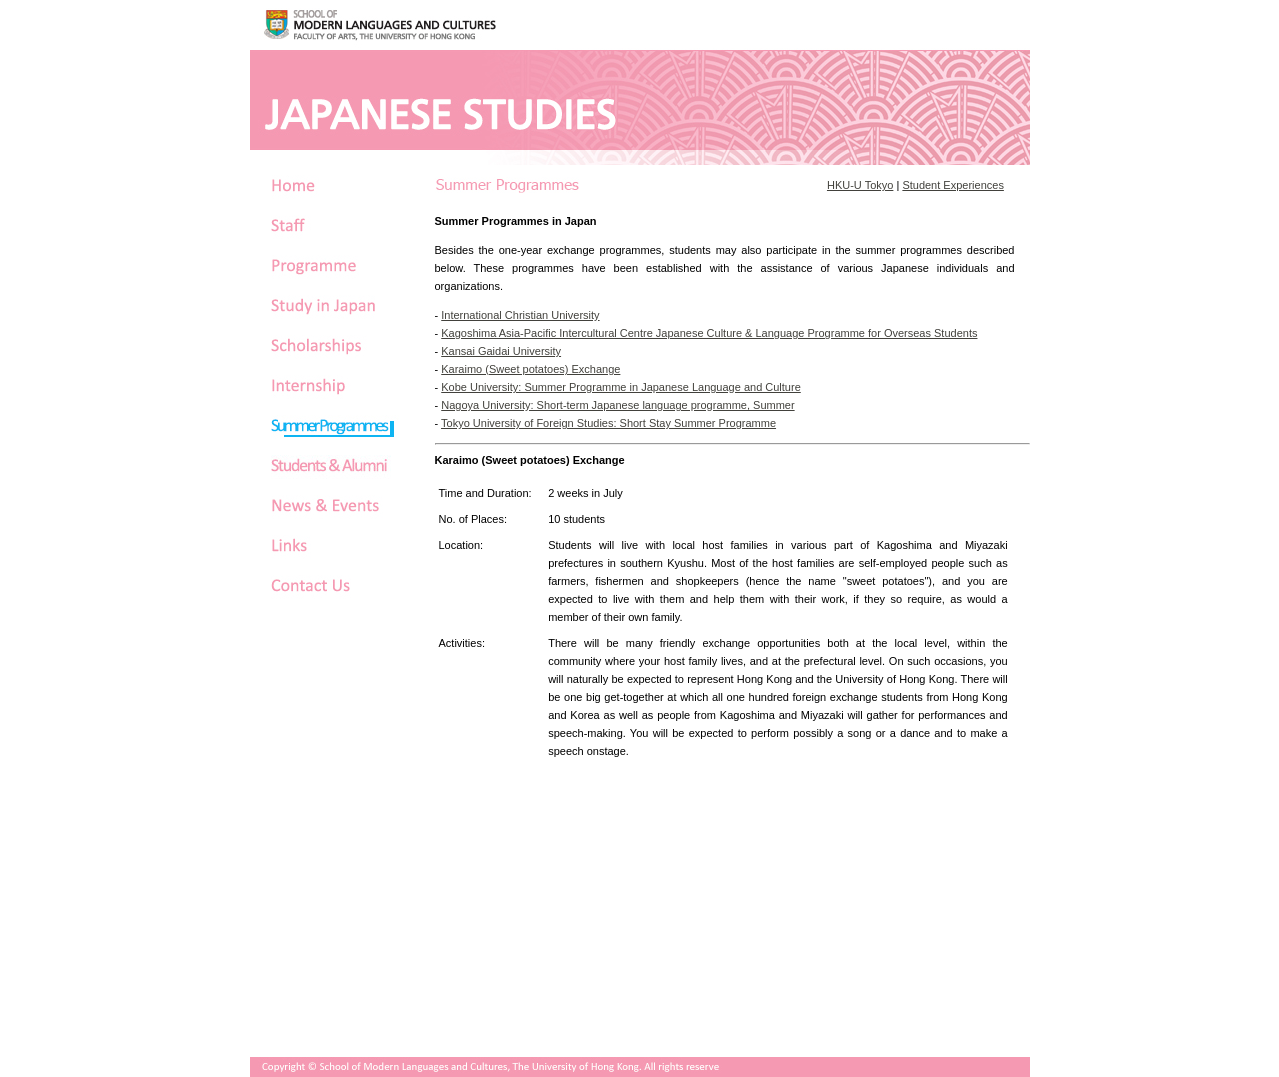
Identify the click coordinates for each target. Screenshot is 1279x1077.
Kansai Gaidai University (501, 351)
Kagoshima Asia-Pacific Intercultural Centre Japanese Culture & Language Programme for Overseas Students (709, 333)
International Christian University (520, 315)
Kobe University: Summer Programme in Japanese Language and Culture (621, 387)
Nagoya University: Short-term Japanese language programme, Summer (617, 405)
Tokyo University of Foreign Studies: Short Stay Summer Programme (608, 423)
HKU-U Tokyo (860, 185)
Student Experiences (953, 185)
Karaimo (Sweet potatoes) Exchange (530, 369)
